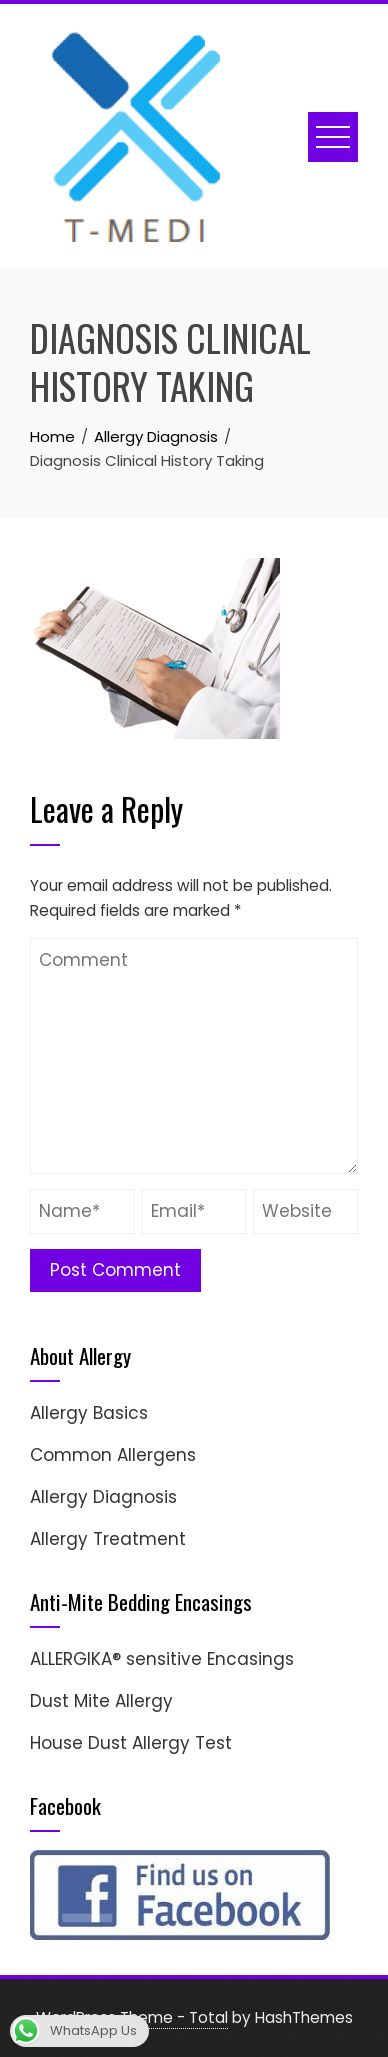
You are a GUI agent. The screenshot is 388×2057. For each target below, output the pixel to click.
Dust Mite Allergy (101, 1701)
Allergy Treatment (108, 1539)
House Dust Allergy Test (131, 1743)
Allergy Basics (89, 1413)
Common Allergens (113, 1455)
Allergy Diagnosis (103, 1497)
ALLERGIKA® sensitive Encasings (162, 1659)
